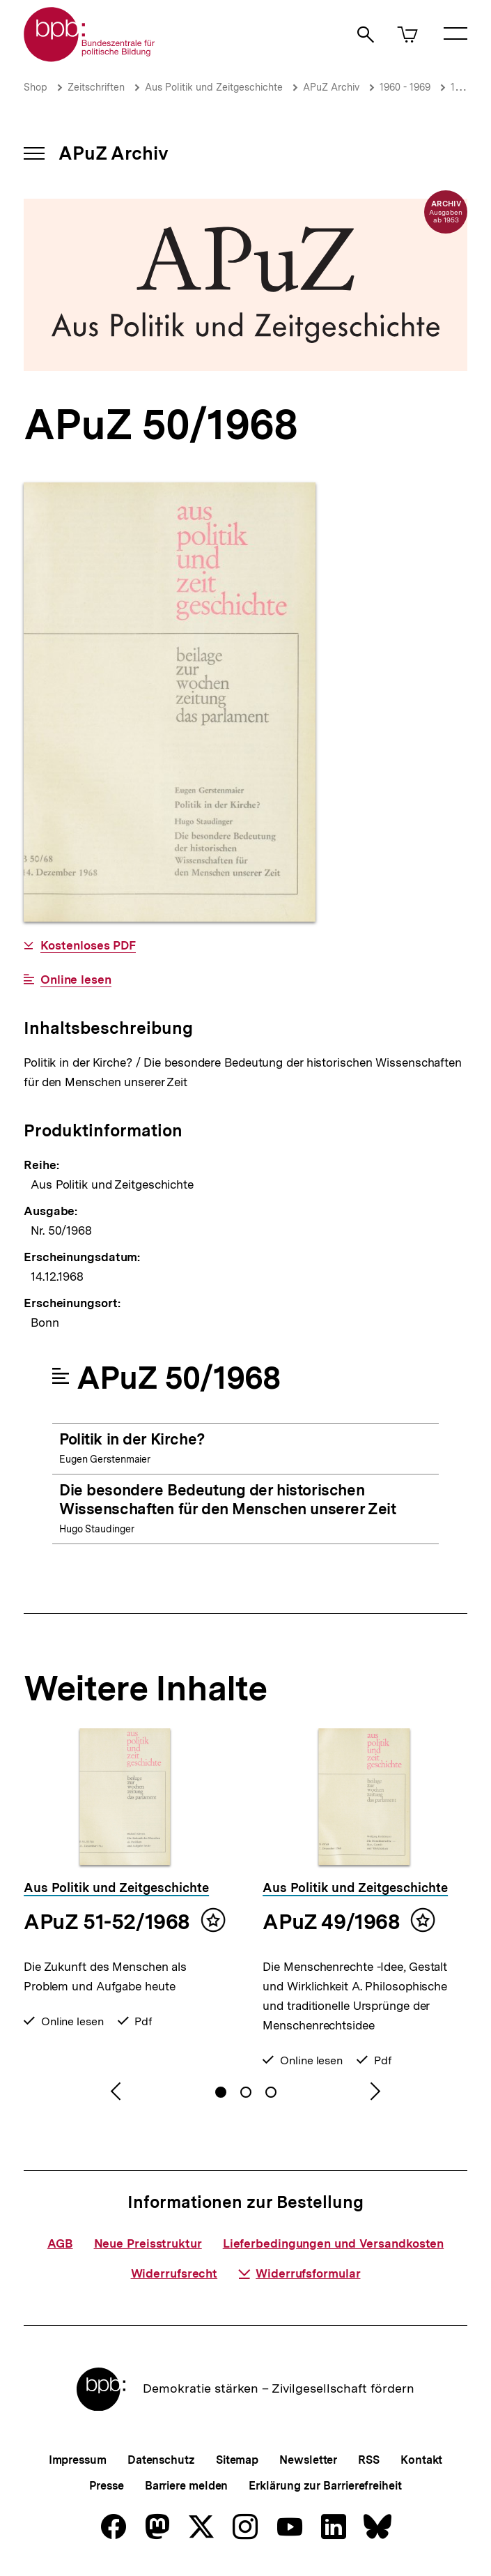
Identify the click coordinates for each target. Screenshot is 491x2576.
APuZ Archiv (331, 87)
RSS (369, 2460)
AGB (60, 2243)
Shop (35, 87)
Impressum (78, 2460)
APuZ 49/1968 (331, 1921)
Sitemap (237, 2460)
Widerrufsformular (299, 2273)
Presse (106, 2485)
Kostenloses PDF (88, 945)
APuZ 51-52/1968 (107, 1921)
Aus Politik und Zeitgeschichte (214, 87)
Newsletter (308, 2460)
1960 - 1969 (405, 87)
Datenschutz (161, 2460)
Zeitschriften (96, 87)
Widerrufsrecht (174, 2273)
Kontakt (421, 2460)
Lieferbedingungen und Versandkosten (333, 2243)
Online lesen (75, 980)
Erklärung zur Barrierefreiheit (325, 2485)
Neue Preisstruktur (148, 2243)
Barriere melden (186, 2485)
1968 (461, 87)
